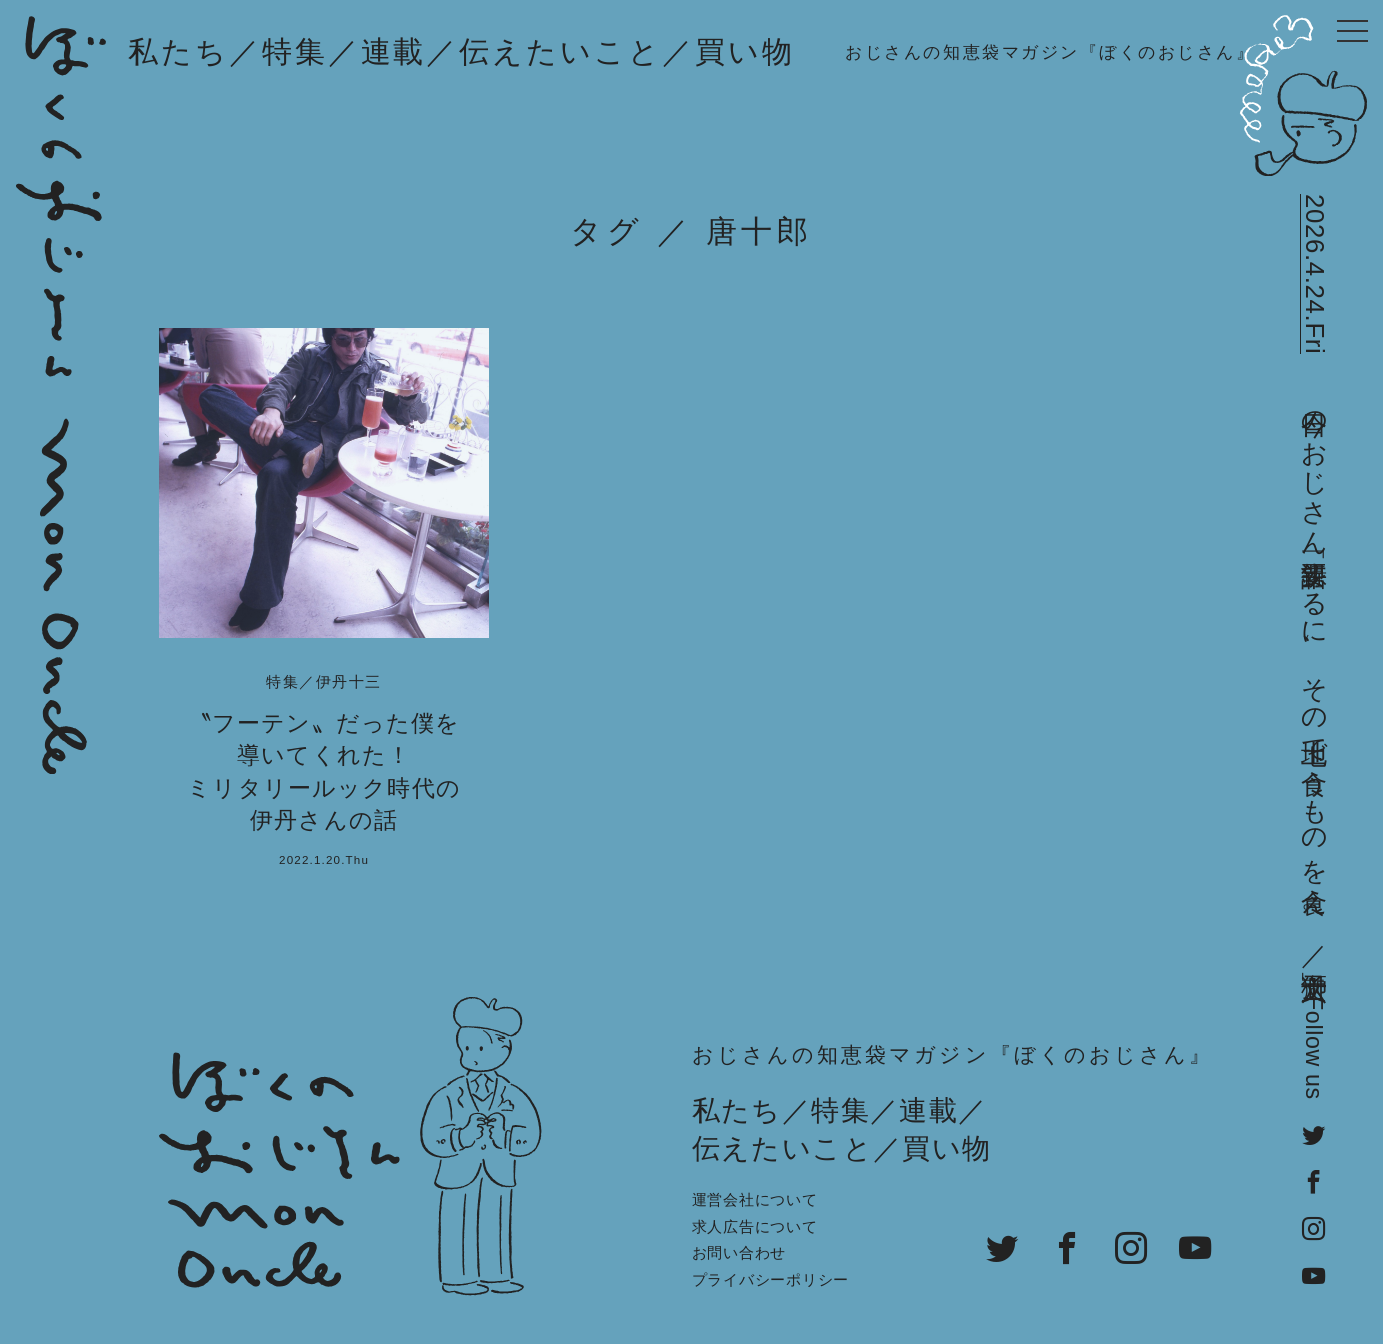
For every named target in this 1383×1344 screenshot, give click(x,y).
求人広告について (755, 1226)
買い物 (745, 51)
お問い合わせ (739, 1252)
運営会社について (755, 1199)
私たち (178, 51)
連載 (394, 51)
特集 (295, 51)
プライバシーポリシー (771, 1279)
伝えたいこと (560, 51)
